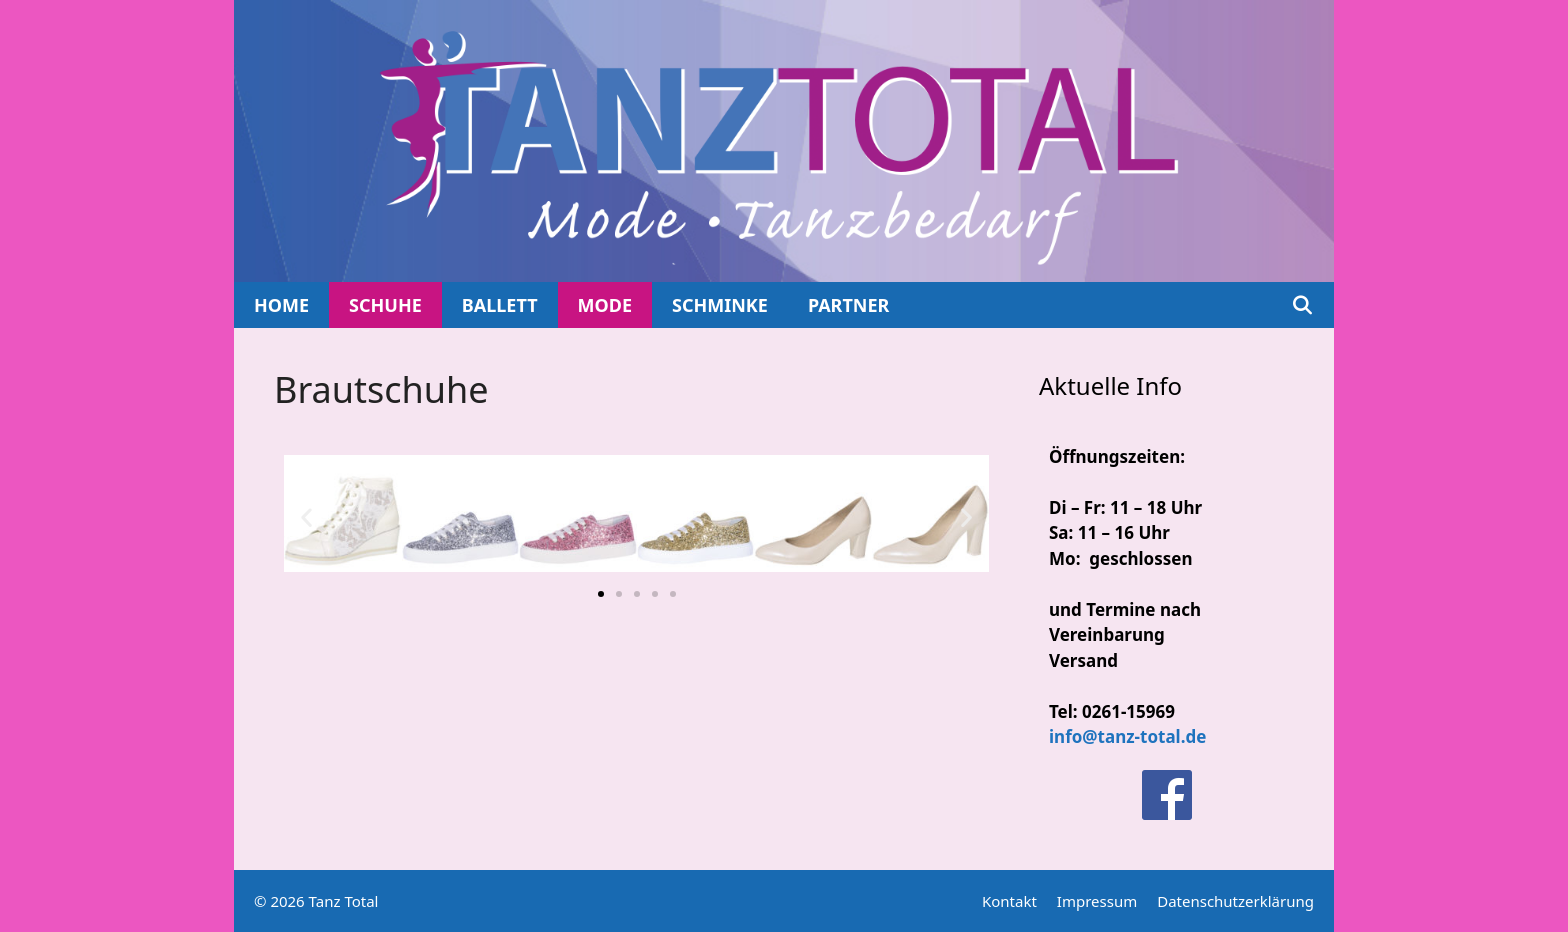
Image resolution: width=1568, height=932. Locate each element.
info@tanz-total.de (1127, 736)
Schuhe (385, 305)
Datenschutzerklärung (1235, 901)
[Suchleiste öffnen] (1302, 305)
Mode (605, 305)
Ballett (500, 305)
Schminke (720, 305)
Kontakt (1009, 901)
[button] (306, 516)
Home (281, 305)
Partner (848, 305)
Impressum (1097, 901)
